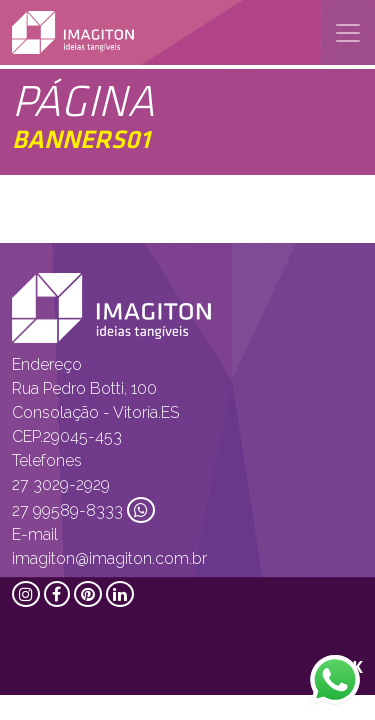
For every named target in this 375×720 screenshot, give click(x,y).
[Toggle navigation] (348, 33)
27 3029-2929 (61, 484)
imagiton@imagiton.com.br (109, 558)
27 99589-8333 (67, 510)
